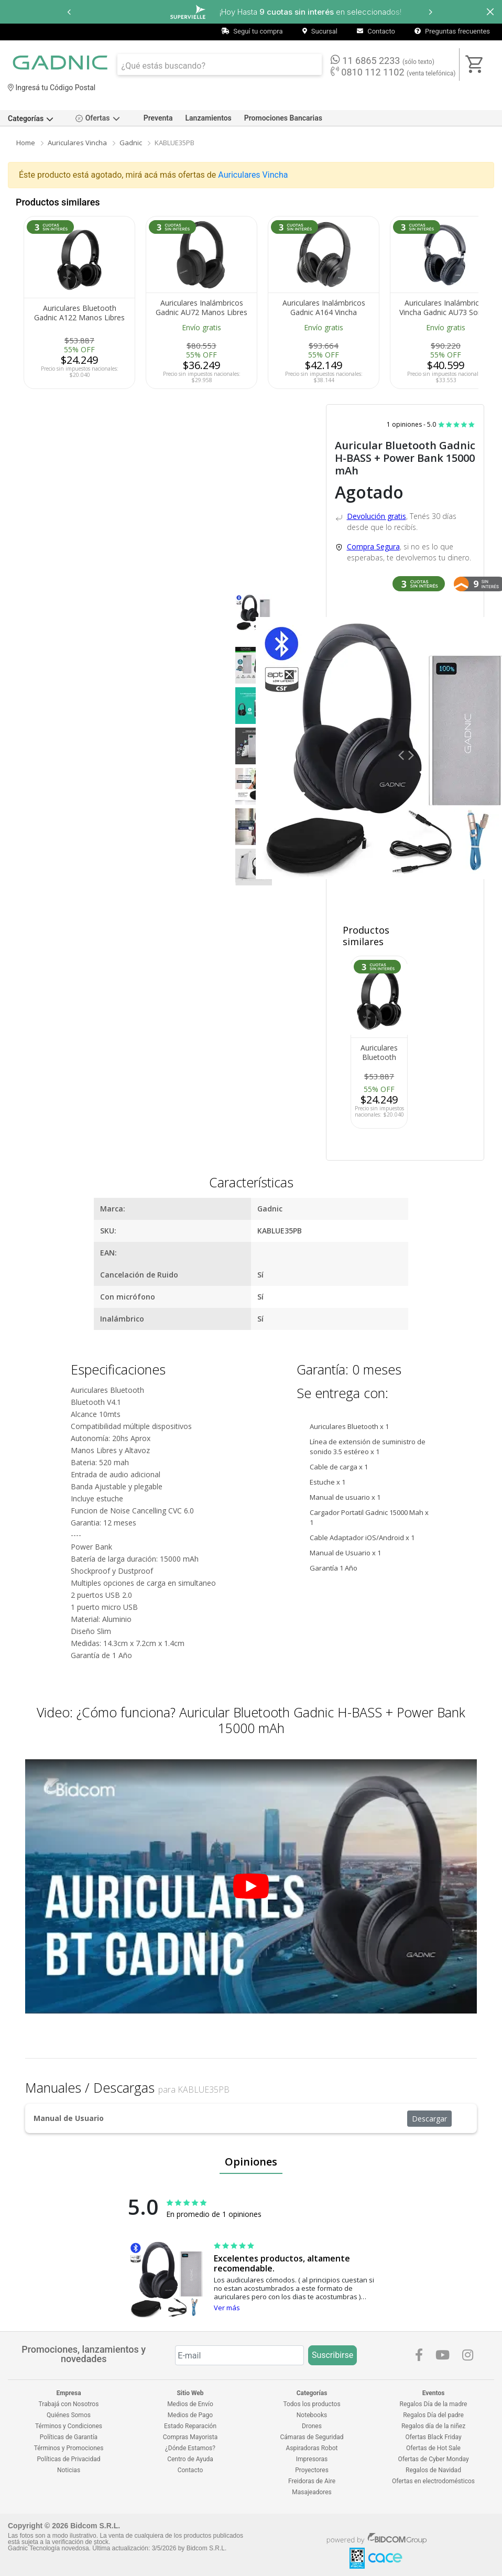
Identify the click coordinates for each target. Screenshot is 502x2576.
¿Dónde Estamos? (190, 2448)
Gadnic (130, 142)
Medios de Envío (190, 2404)
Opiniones (251, 2162)
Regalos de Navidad (433, 2470)
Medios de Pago (190, 2415)
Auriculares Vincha (77, 142)
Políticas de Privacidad (68, 2459)
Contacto (376, 31)
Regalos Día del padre (433, 2415)
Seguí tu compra (252, 31)
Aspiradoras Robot (312, 2448)
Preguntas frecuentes (452, 31)
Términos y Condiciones (68, 2426)
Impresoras (312, 2459)
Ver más (227, 2307)
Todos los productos (311, 2404)
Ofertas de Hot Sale (433, 2448)
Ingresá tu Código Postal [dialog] (51, 87)
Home (25, 142)
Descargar (429, 2119)
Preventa (158, 118)
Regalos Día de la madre (433, 2404)
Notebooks (312, 2415)
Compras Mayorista (190, 2437)
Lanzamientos (208, 118)
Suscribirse (332, 2355)
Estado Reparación (190, 2426)
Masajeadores (312, 2492)
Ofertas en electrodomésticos (433, 2481)
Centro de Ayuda (190, 2459)
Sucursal (319, 31)
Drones (312, 2426)
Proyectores (312, 2470)
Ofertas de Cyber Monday (433, 2459)
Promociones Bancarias (283, 118)
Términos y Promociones (69, 2448)
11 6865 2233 (382, 60)
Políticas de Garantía (68, 2437)
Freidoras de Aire (311, 2481)
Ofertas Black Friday (433, 2437)
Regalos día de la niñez (433, 2426)
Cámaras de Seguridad (312, 2437)
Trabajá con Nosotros (69, 2404)
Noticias (68, 2470)
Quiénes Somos (69, 2415)
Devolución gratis (376, 516)
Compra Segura (373, 546)
